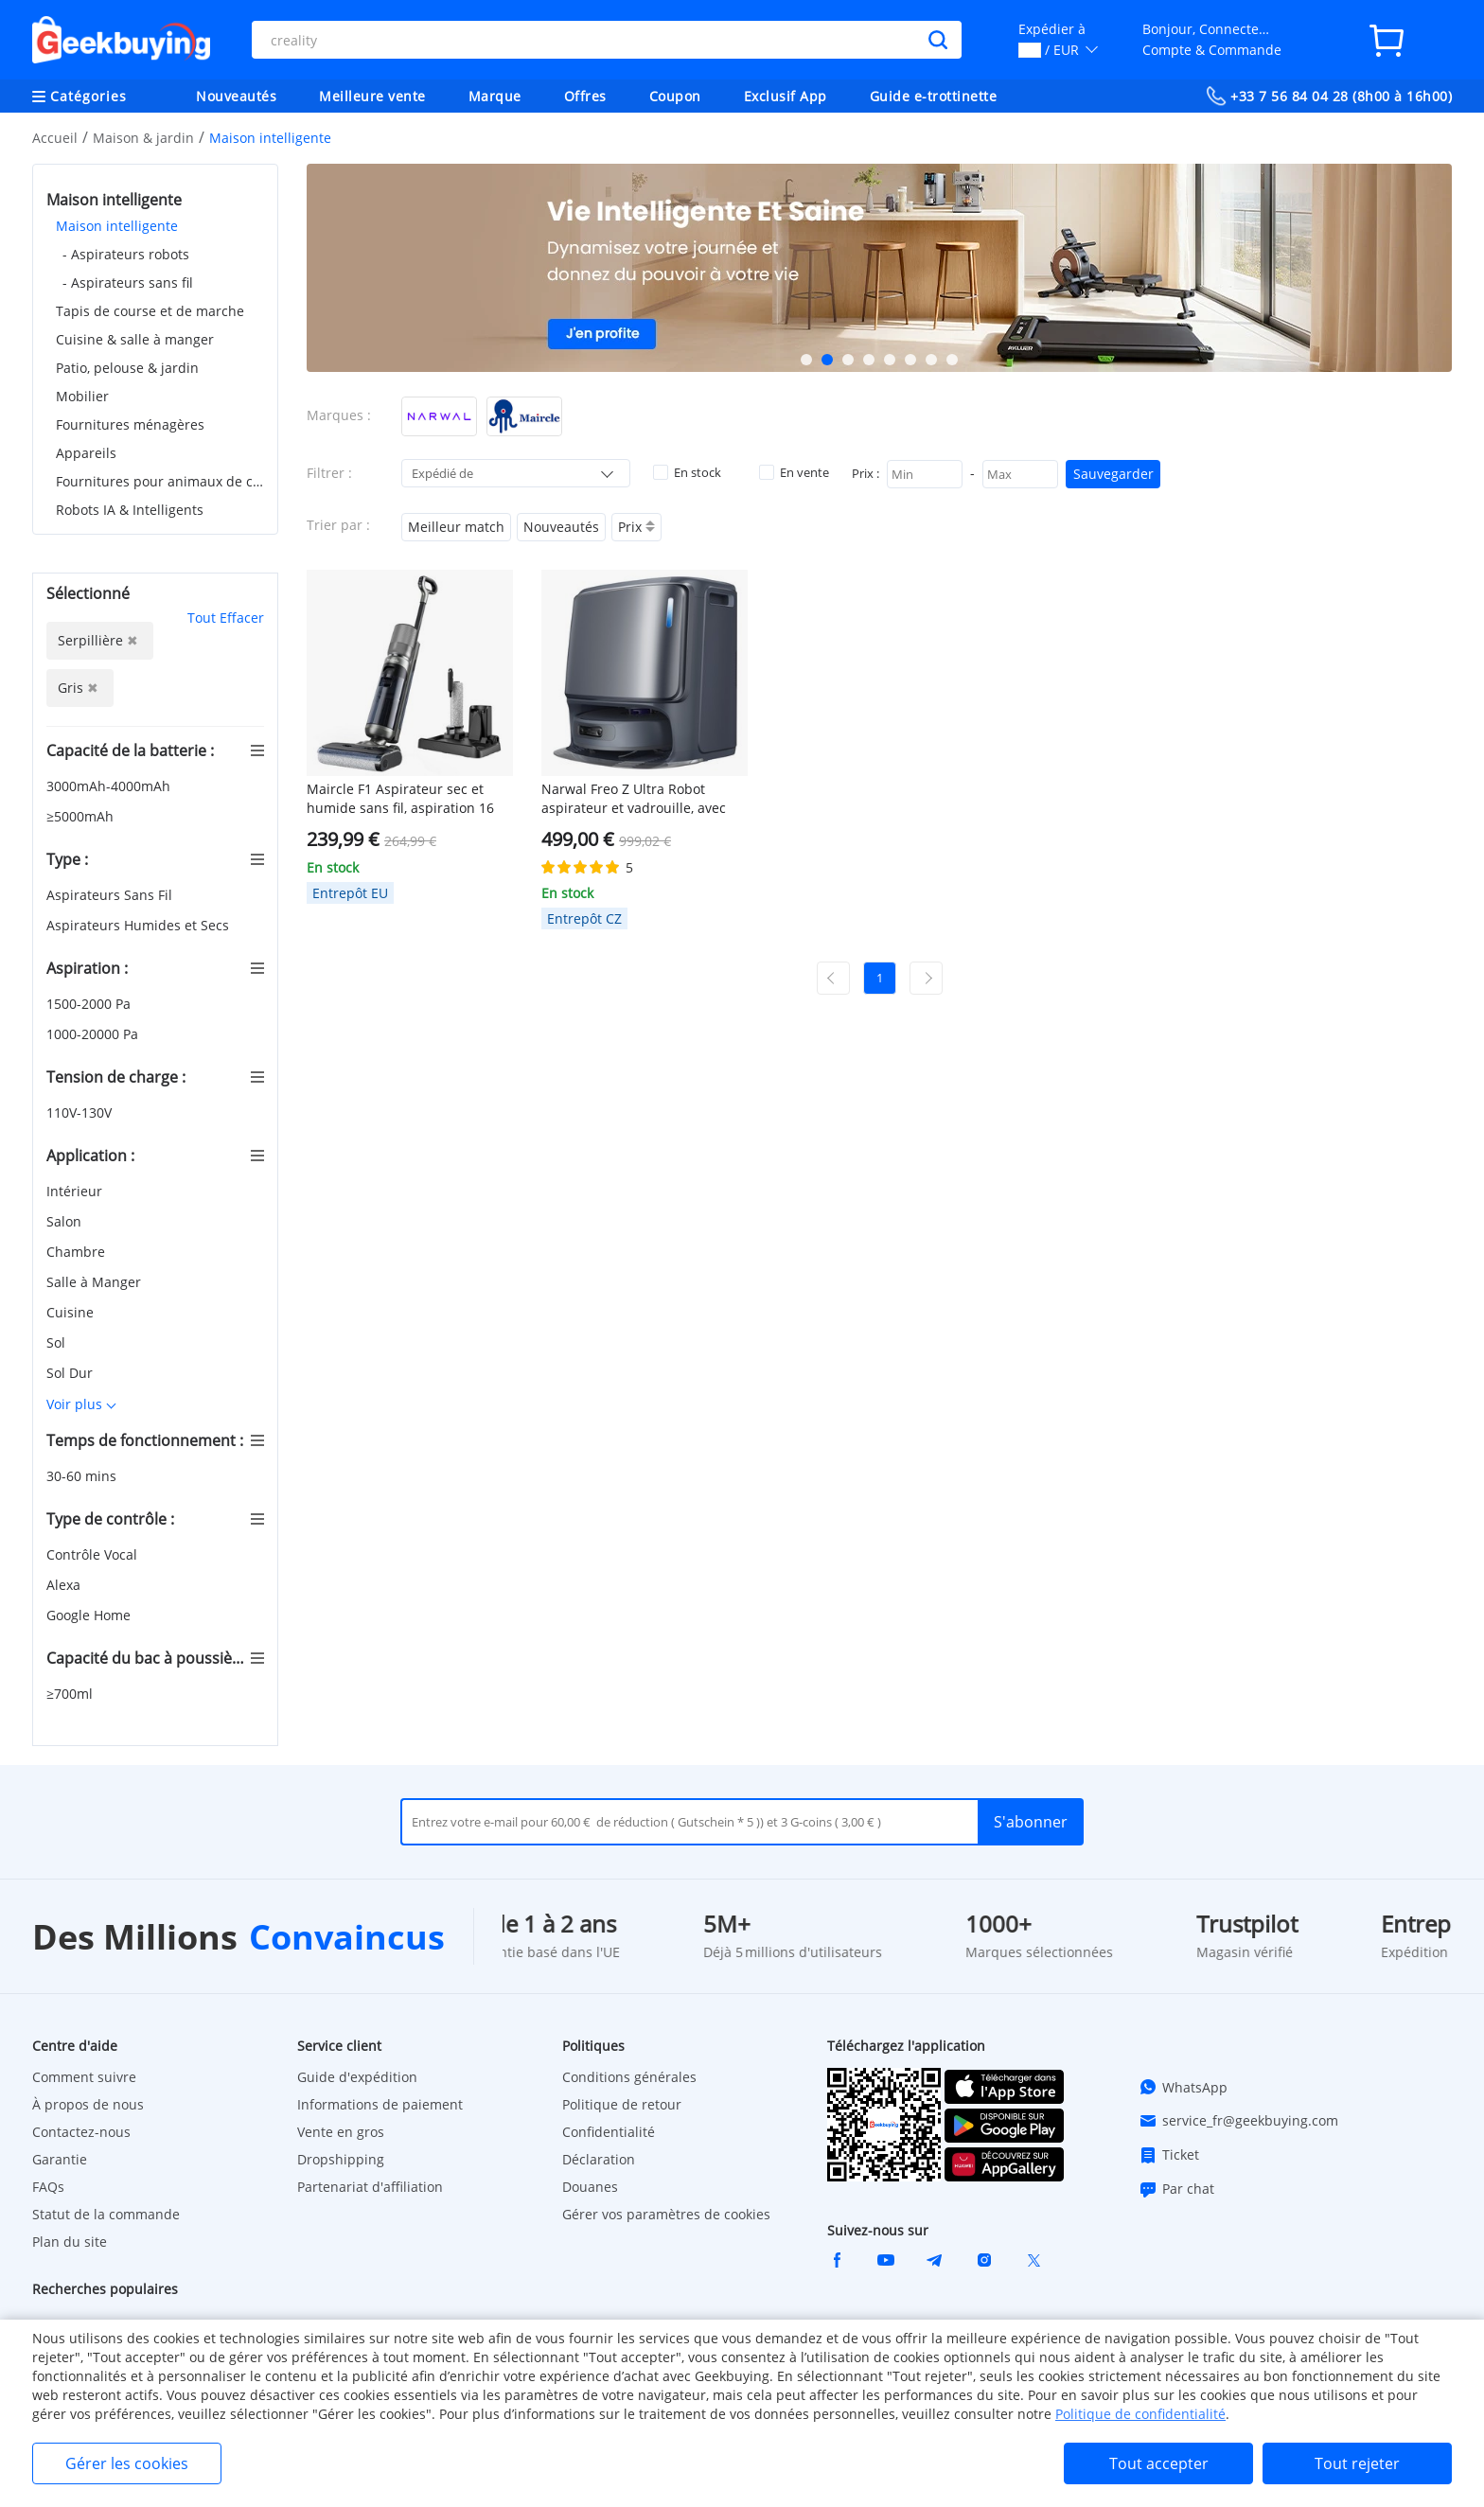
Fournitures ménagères (130, 424)
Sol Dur (71, 1373)
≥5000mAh (81, 816)
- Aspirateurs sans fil (127, 282)
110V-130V (80, 1112)
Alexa (65, 1585)
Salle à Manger (95, 1282)
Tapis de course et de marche (150, 311)
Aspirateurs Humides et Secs (139, 925)
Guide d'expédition (357, 2077)
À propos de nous (88, 2104)
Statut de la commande (106, 2214)
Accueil (55, 138)
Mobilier (82, 396)
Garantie (59, 2159)
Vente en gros (340, 2132)
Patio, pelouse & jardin (127, 368)
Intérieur (76, 1191)
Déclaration (598, 2159)
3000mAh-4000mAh (110, 786)
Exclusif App (785, 96)
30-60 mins (83, 1476)
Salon (65, 1221)
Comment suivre (84, 2077)
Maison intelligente (117, 226)
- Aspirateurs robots (125, 254)
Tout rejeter (1357, 2463)
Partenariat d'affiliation (370, 2187)
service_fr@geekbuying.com (1238, 2120)
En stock (687, 472)
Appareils (86, 453)
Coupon (675, 96)
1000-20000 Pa (94, 1034)
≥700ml (71, 1694)
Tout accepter (1159, 2463)
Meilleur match (456, 527)
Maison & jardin (143, 138)
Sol (57, 1342)
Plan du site (69, 2242)
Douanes (590, 2187)
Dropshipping (340, 2159)
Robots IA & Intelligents (129, 510)
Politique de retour (621, 2104)
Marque (494, 96)
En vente (794, 472)
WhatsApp (1183, 2086)
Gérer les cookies (126, 2463)
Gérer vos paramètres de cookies (666, 2214)
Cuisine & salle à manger (135, 339)
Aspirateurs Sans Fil (111, 895)
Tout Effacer (225, 618)
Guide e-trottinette (934, 96)
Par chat (1176, 2189)
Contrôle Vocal (93, 1554)
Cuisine (71, 1312)
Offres (585, 96)
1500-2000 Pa (90, 1004)
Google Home (90, 1615)
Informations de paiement (380, 2104)
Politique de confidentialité (1140, 2414)
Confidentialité (608, 2132)
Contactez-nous (81, 2132)
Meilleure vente (372, 96)
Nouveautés (236, 96)
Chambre (77, 1252)
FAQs (48, 2187)
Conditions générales (629, 2077)
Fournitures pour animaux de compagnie (160, 481)
